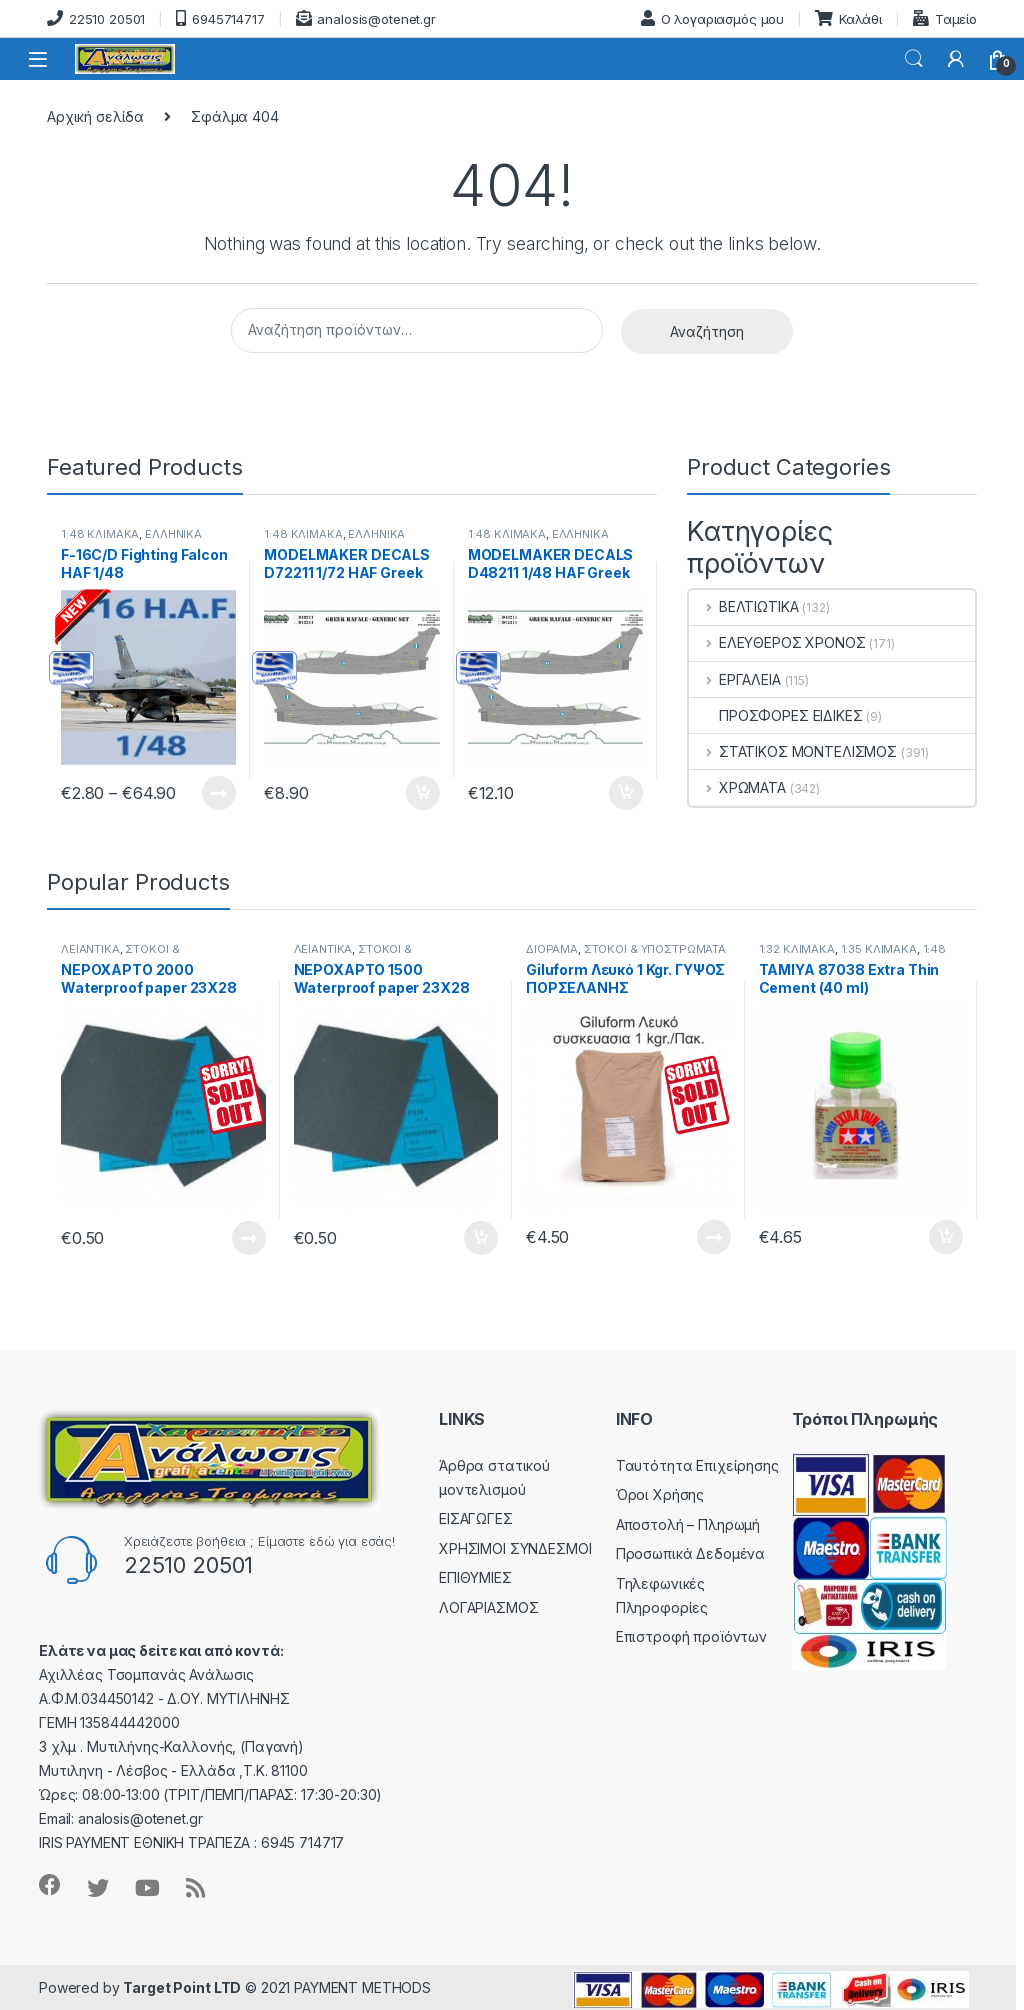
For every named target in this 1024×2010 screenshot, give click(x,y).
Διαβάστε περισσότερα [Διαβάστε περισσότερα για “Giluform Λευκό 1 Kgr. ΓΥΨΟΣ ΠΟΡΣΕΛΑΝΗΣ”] (714, 1237)
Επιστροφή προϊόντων (691, 1636)
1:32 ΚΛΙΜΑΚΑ (797, 949)
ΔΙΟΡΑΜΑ (552, 949)
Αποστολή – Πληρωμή (688, 1524)
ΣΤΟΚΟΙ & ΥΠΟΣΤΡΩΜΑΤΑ (120, 955)
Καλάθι (848, 18)
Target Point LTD (182, 1987)
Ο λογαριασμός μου (713, 18)
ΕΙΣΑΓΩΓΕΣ (476, 1518)
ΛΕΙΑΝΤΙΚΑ (90, 949)
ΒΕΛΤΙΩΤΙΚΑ (743, 606)
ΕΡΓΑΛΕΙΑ (735, 679)
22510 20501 (96, 18)
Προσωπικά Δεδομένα (690, 1553)
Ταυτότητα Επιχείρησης (697, 1465)
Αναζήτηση (707, 331)
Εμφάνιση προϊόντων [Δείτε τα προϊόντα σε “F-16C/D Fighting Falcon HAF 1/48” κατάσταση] (219, 793)
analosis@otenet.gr (366, 18)
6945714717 (220, 18)
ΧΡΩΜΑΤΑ (737, 787)
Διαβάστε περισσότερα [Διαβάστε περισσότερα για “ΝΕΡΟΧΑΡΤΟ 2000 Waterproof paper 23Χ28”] (249, 1238)
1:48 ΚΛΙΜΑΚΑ (303, 534)
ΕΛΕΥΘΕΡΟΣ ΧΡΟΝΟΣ (777, 642)
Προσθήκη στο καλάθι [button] (423, 793)
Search (914, 59)
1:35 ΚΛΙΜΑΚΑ (879, 949)
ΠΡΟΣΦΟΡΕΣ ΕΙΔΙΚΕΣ (776, 715)
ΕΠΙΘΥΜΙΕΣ (475, 1577)
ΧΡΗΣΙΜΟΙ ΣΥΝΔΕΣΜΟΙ (515, 1548)
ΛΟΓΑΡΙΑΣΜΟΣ (488, 1607)
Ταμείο (945, 18)
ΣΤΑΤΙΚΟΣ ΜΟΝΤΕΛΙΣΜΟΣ (793, 751)
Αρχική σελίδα (95, 116)
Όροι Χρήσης (660, 1494)
